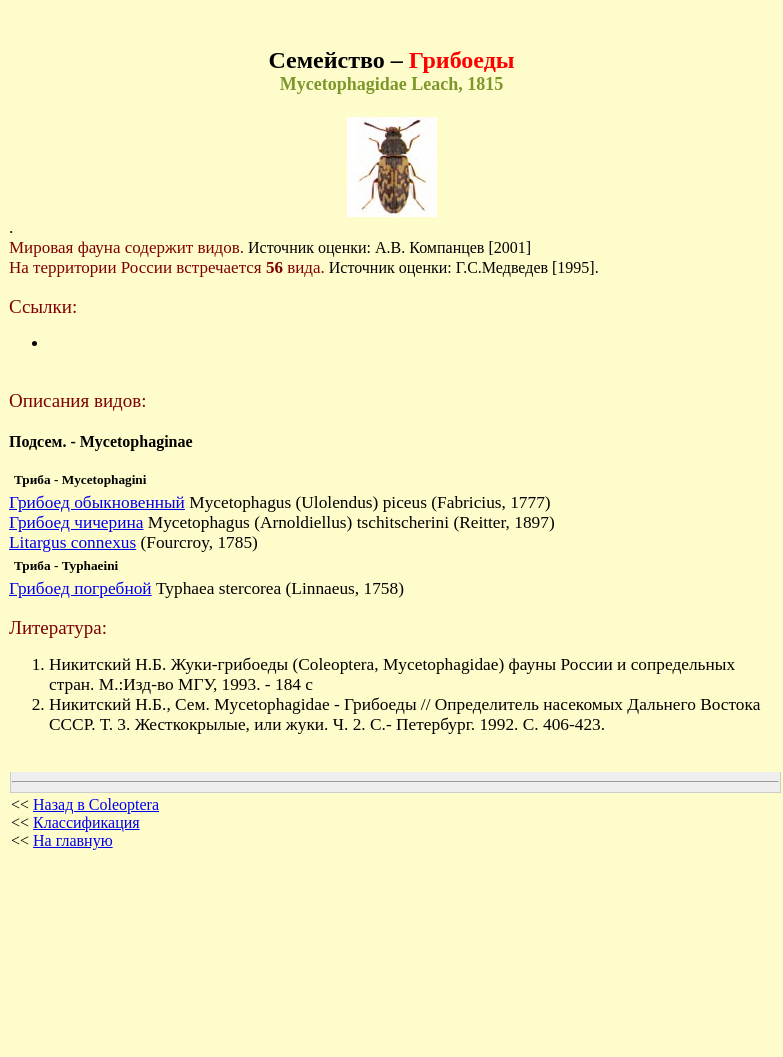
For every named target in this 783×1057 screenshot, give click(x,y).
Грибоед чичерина (76, 522)
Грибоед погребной (80, 588)
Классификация (86, 822)
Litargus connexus (72, 542)
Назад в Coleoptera (96, 804)
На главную (73, 840)
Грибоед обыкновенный (97, 502)
